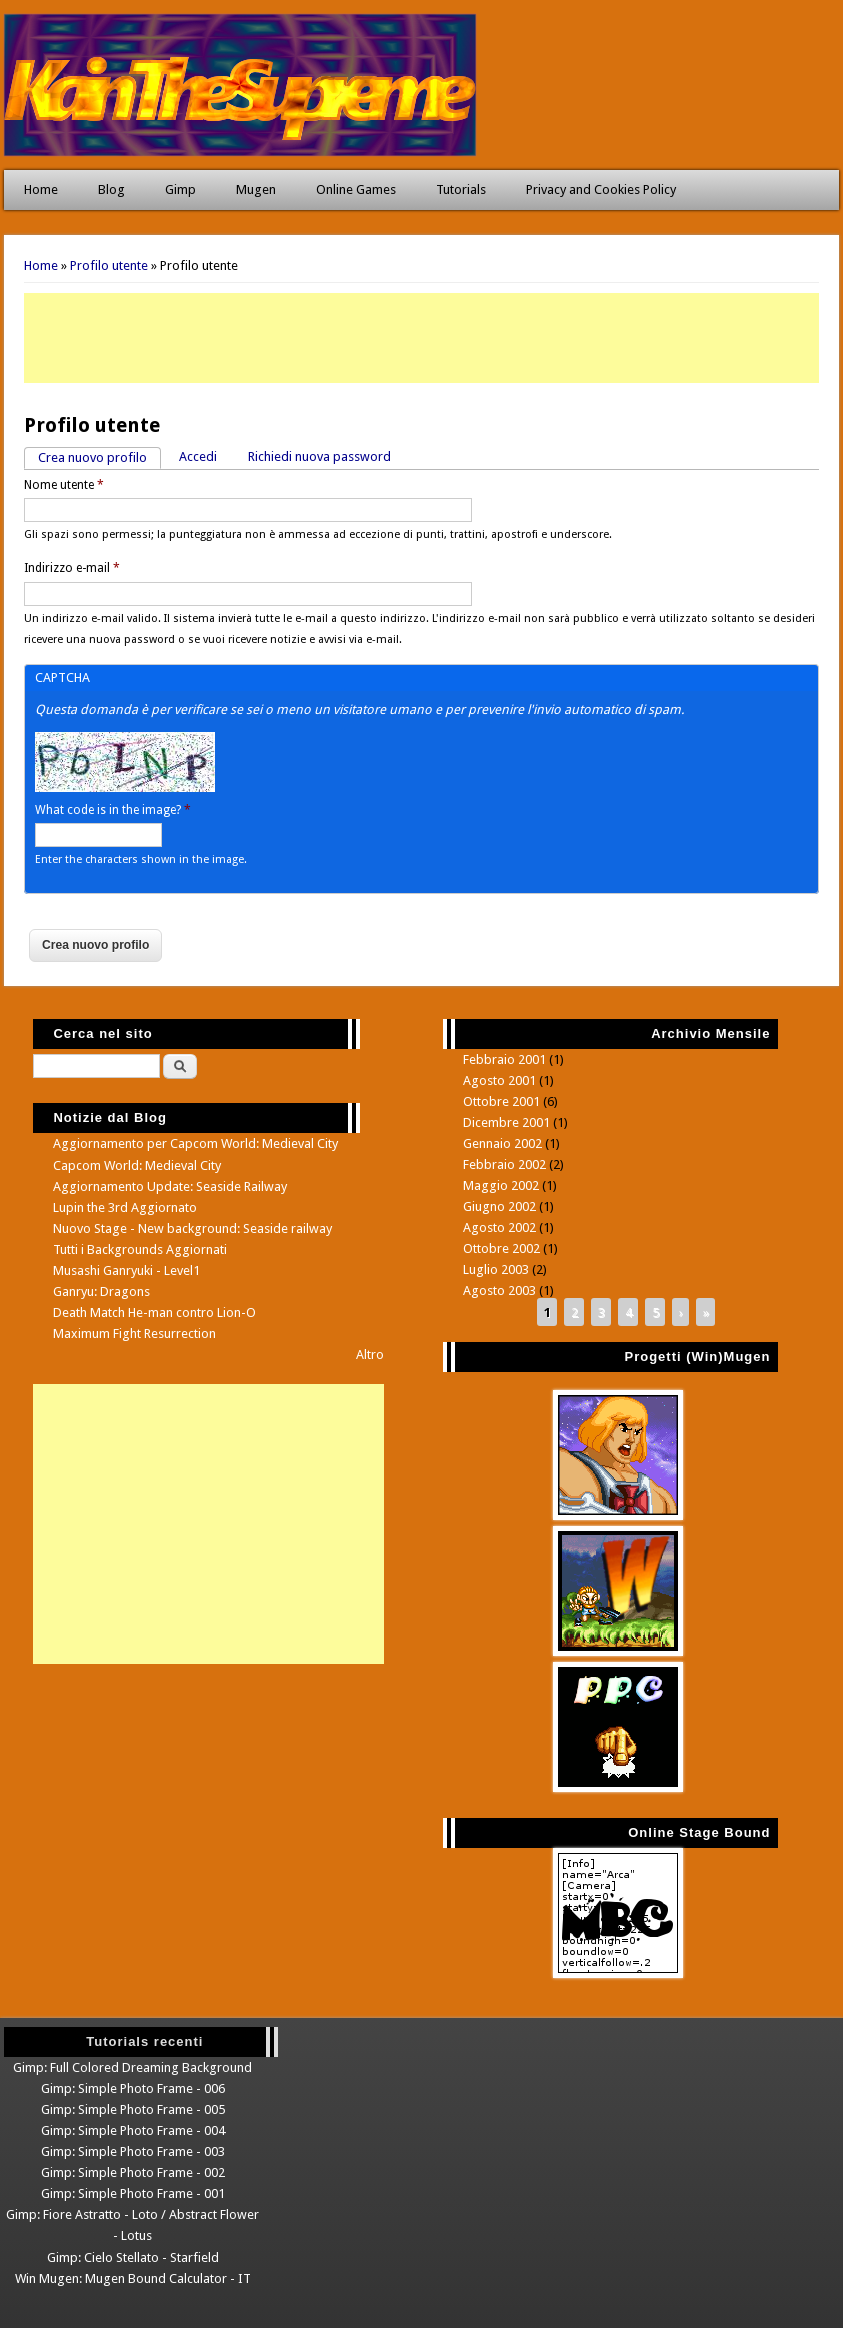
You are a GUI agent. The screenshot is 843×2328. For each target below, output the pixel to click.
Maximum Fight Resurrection (134, 1333)
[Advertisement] (421, 338)
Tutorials (461, 189)
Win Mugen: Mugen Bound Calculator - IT (133, 2278)
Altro (370, 1354)
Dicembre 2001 (506, 1122)
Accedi (198, 456)
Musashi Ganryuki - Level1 (126, 1270)
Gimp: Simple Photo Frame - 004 (133, 2130)
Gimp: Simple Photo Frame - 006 (133, 2088)
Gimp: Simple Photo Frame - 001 (133, 2193)
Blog (111, 189)
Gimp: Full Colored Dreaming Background (132, 2067)
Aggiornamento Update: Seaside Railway (170, 1186)
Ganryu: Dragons (101, 1291)
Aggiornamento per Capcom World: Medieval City (195, 1143)
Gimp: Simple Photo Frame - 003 (133, 2151)
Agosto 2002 (499, 1227)
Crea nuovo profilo (99, 456)
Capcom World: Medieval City (137, 1165)
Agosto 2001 (499, 1080)
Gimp (180, 189)
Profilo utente (109, 265)
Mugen (256, 189)
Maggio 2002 (501, 1185)
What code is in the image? (113, 810)
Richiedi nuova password (319, 456)
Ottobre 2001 (501, 1101)
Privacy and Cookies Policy (601, 189)
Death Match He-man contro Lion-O (154, 1312)
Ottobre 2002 (501, 1248)
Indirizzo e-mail (72, 568)
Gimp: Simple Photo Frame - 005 (133, 2109)
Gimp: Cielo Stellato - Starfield (133, 2257)
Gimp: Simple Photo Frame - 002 (133, 2172)
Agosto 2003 (499, 1290)
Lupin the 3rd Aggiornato (125, 1207)
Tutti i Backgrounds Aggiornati (140, 1249)
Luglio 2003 (496, 1269)
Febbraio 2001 (504, 1059)
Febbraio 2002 (504, 1164)
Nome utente (64, 485)
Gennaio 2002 (502, 1143)
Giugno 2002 (499, 1206)
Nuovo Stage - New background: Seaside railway (192, 1228)
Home (41, 189)
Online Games (356, 189)
